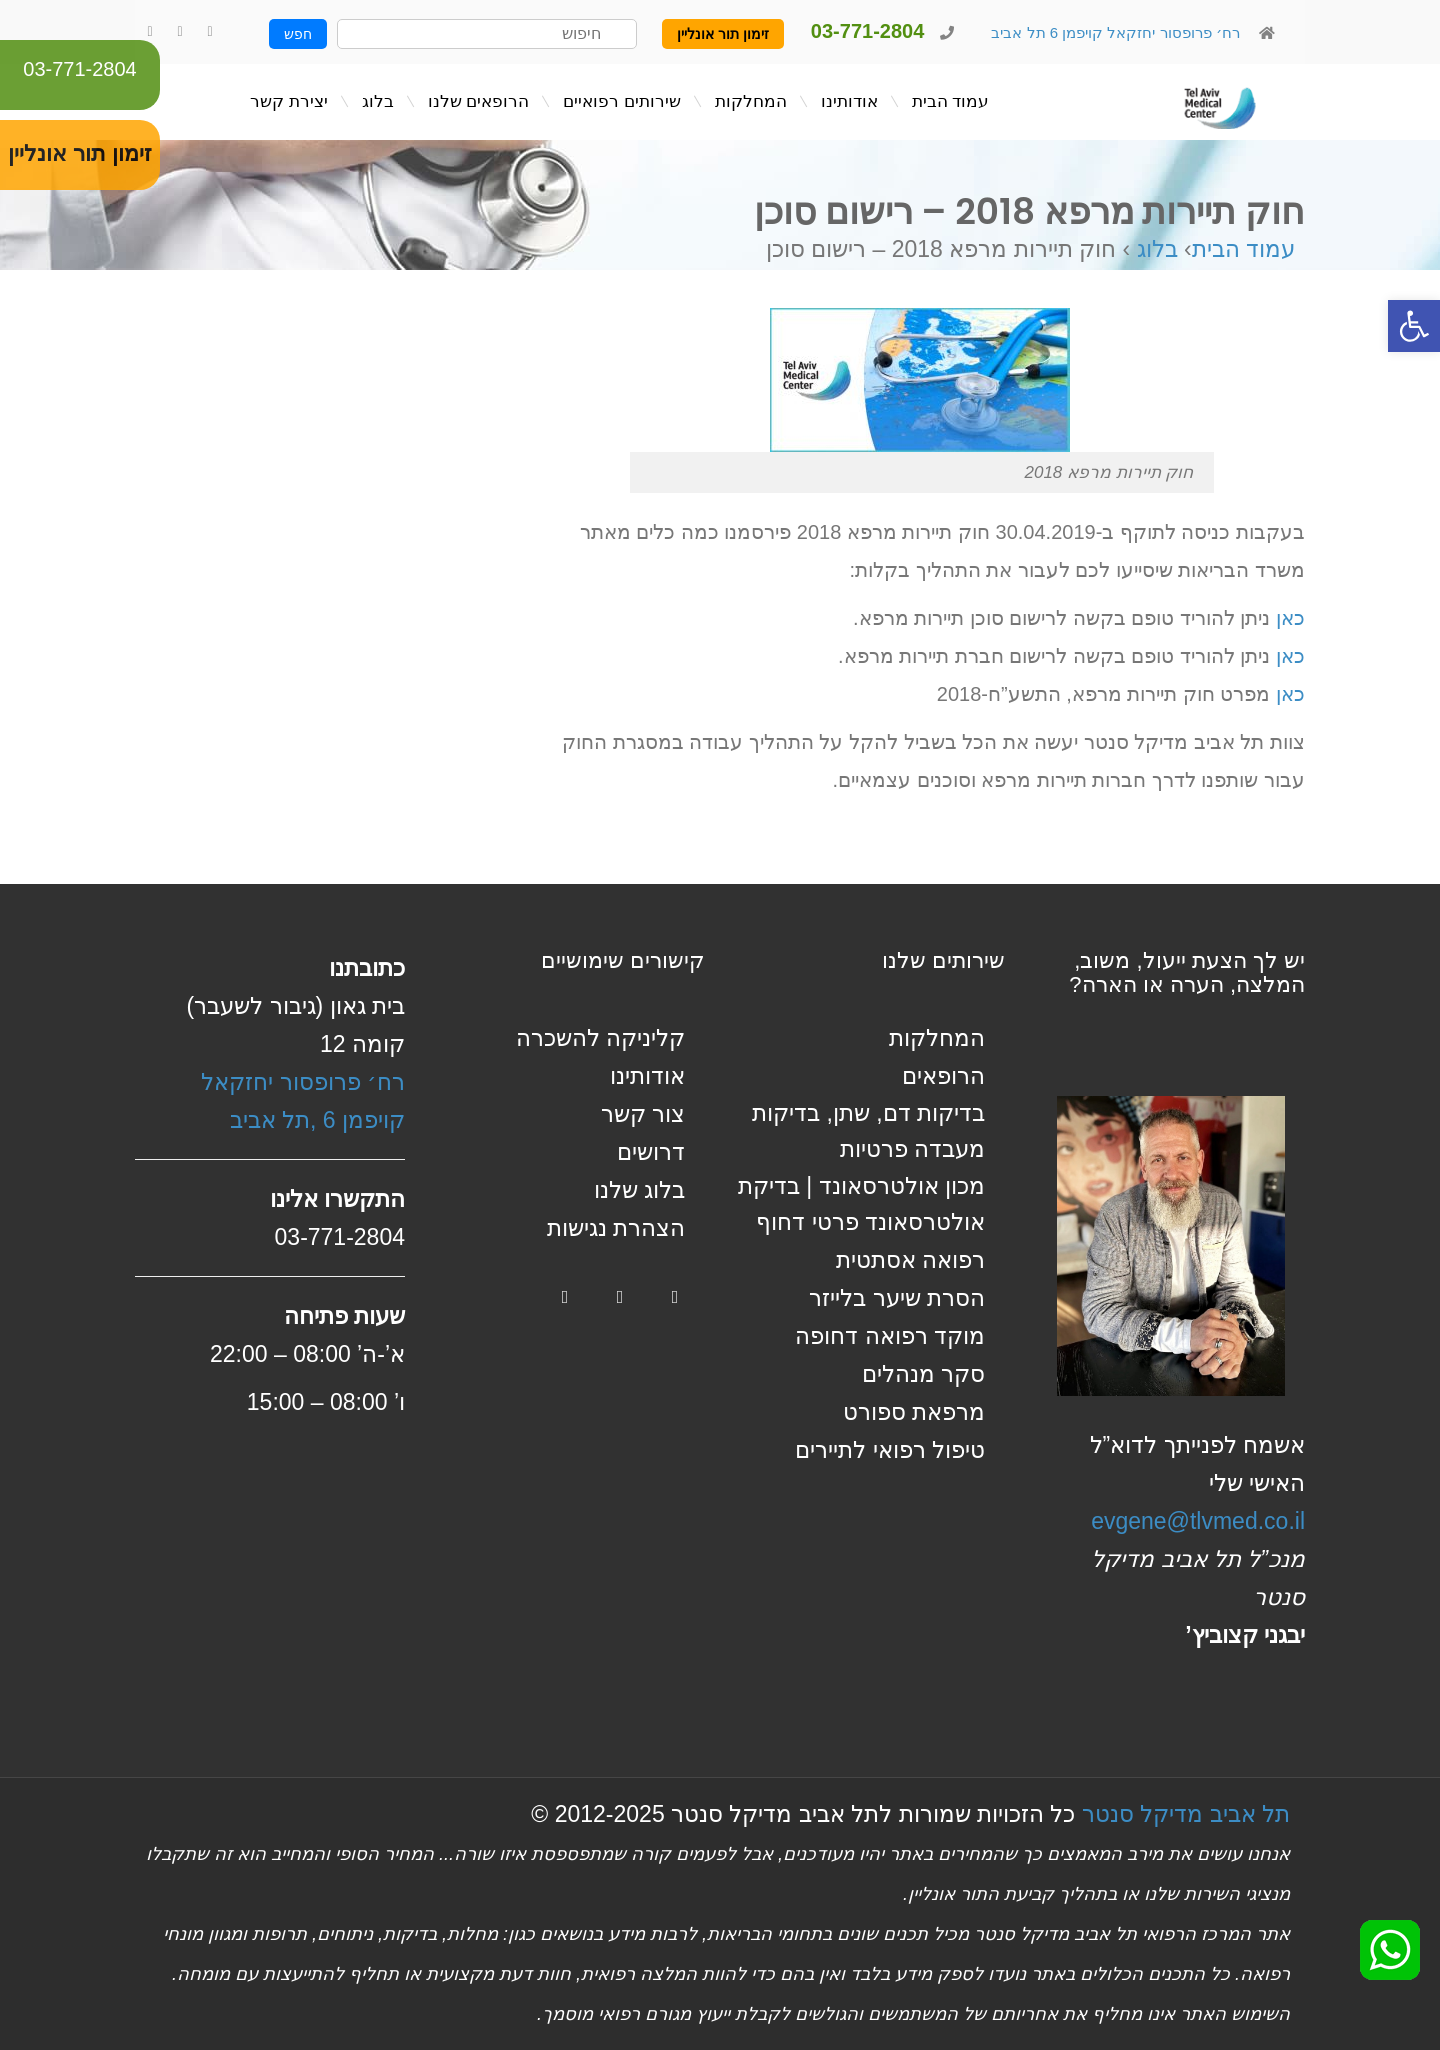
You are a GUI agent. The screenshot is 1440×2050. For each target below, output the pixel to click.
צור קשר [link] (643, 1114)
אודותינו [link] (647, 1076)
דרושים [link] (651, 1152)
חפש (298, 34)
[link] (1414, 326)
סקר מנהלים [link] (923, 1374)
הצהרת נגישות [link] (616, 1228)
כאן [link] (1290, 618)
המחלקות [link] (937, 1038)
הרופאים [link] (943, 1076)
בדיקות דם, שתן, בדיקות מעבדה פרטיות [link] (868, 1131)
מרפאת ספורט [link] (914, 1412)
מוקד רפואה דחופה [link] (890, 1336)
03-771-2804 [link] (79, 69)
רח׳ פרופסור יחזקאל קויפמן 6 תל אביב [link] (1113, 32)
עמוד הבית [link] (1243, 249)
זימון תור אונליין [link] (723, 34)
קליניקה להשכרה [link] (600, 1038)
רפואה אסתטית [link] (910, 1260)
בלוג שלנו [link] (639, 1190)
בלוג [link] (1157, 249)
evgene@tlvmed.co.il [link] (1198, 1521)
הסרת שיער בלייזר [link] (897, 1298)
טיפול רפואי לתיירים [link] (890, 1450)
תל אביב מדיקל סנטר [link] (1186, 1814)
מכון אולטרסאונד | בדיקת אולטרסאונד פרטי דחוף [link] (861, 1204)
